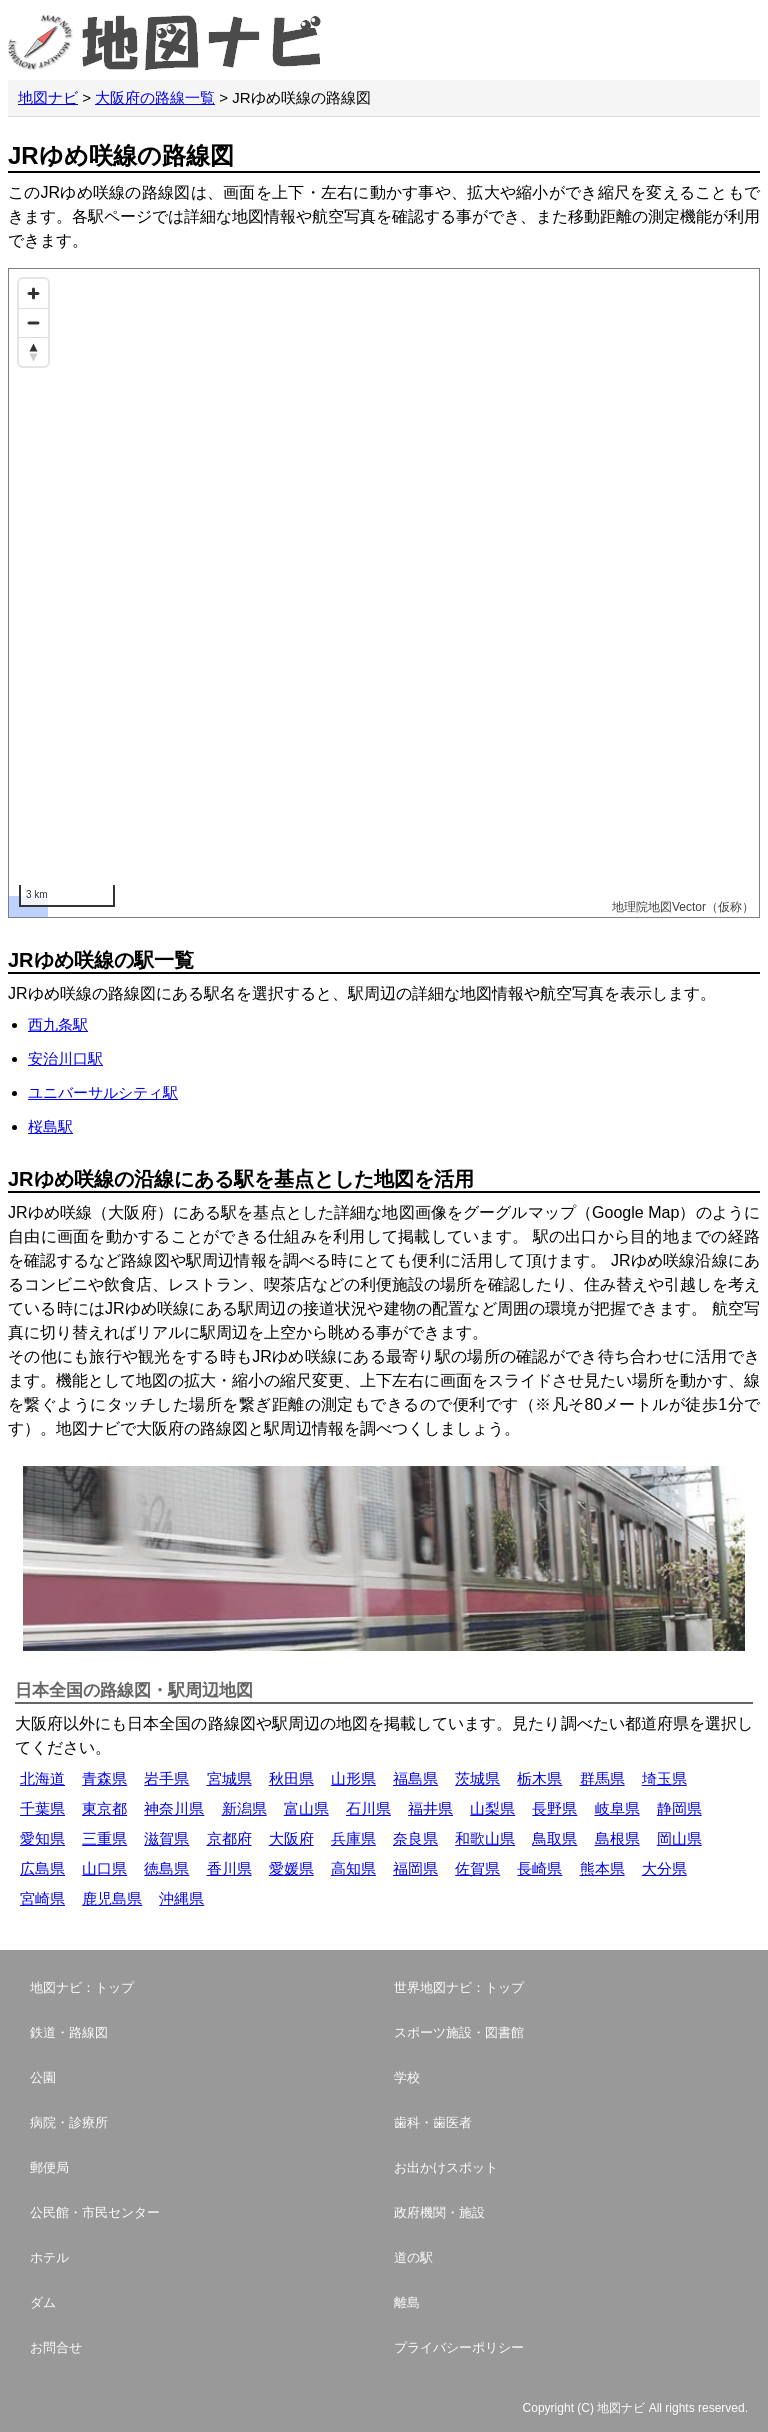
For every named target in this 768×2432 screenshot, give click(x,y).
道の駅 (413, 2257)
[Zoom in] (33, 293)
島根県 (617, 1838)
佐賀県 (477, 1868)
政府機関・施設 (439, 2212)
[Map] (384, 593)
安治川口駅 (65, 1058)
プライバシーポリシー (459, 2347)
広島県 (42, 1868)
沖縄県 (181, 1898)
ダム (43, 2302)
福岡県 (415, 1868)
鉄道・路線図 (69, 2032)
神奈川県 (174, 1808)
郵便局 (49, 2167)
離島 (407, 2302)
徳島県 (166, 1868)
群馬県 (602, 1778)
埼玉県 (664, 1778)
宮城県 (229, 1778)
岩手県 (166, 1778)
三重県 (104, 1838)
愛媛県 (291, 1868)
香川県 (229, 1868)
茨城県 (477, 1778)
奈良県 (415, 1838)
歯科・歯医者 (433, 2122)
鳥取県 (554, 1838)
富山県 (306, 1808)
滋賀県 (166, 1838)
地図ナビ (48, 97)
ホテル (49, 2257)
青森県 (104, 1778)
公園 (43, 2077)
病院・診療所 (69, 2122)
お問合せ (56, 2347)
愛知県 (42, 1838)
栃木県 (539, 1778)
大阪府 (291, 1838)
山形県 (353, 1778)
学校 (407, 2077)
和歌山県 (485, 1838)
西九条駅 (58, 1024)
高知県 (353, 1868)
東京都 (104, 1808)
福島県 (415, 1778)
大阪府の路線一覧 (155, 97)
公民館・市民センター (95, 2212)
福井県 (430, 1808)
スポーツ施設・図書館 (459, 2032)
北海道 (42, 1778)
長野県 (554, 1808)
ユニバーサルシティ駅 (103, 1092)
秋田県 (291, 1778)
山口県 (104, 1868)
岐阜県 (617, 1808)
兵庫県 (353, 1838)
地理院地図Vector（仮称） (683, 907)
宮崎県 (42, 1898)
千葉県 (42, 1808)
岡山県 (679, 1838)
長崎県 (539, 1868)
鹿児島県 (112, 1898)
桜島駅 (50, 1126)
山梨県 (492, 1808)
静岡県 (679, 1808)
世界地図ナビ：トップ (459, 1987)
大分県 (664, 1868)
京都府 (229, 1838)
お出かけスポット (446, 2167)
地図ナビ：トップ (82, 1987)
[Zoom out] (33, 322)
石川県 (368, 1808)
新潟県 (244, 1808)
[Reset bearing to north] (33, 351)
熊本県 (602, 1868)
